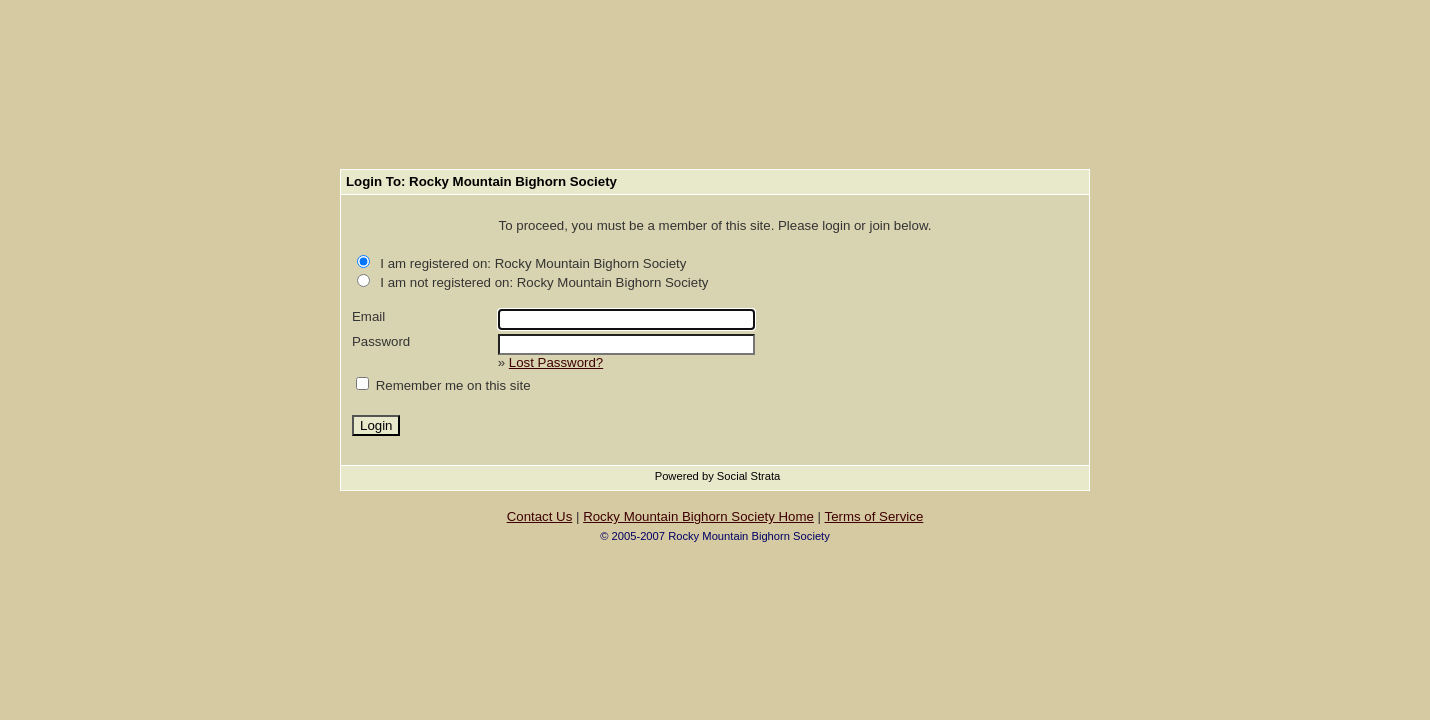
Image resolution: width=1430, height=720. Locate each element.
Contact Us (540, 516)
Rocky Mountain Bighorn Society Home (698, 516)
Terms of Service (874, 516)
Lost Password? (556, 362)
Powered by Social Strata (718, 476)
